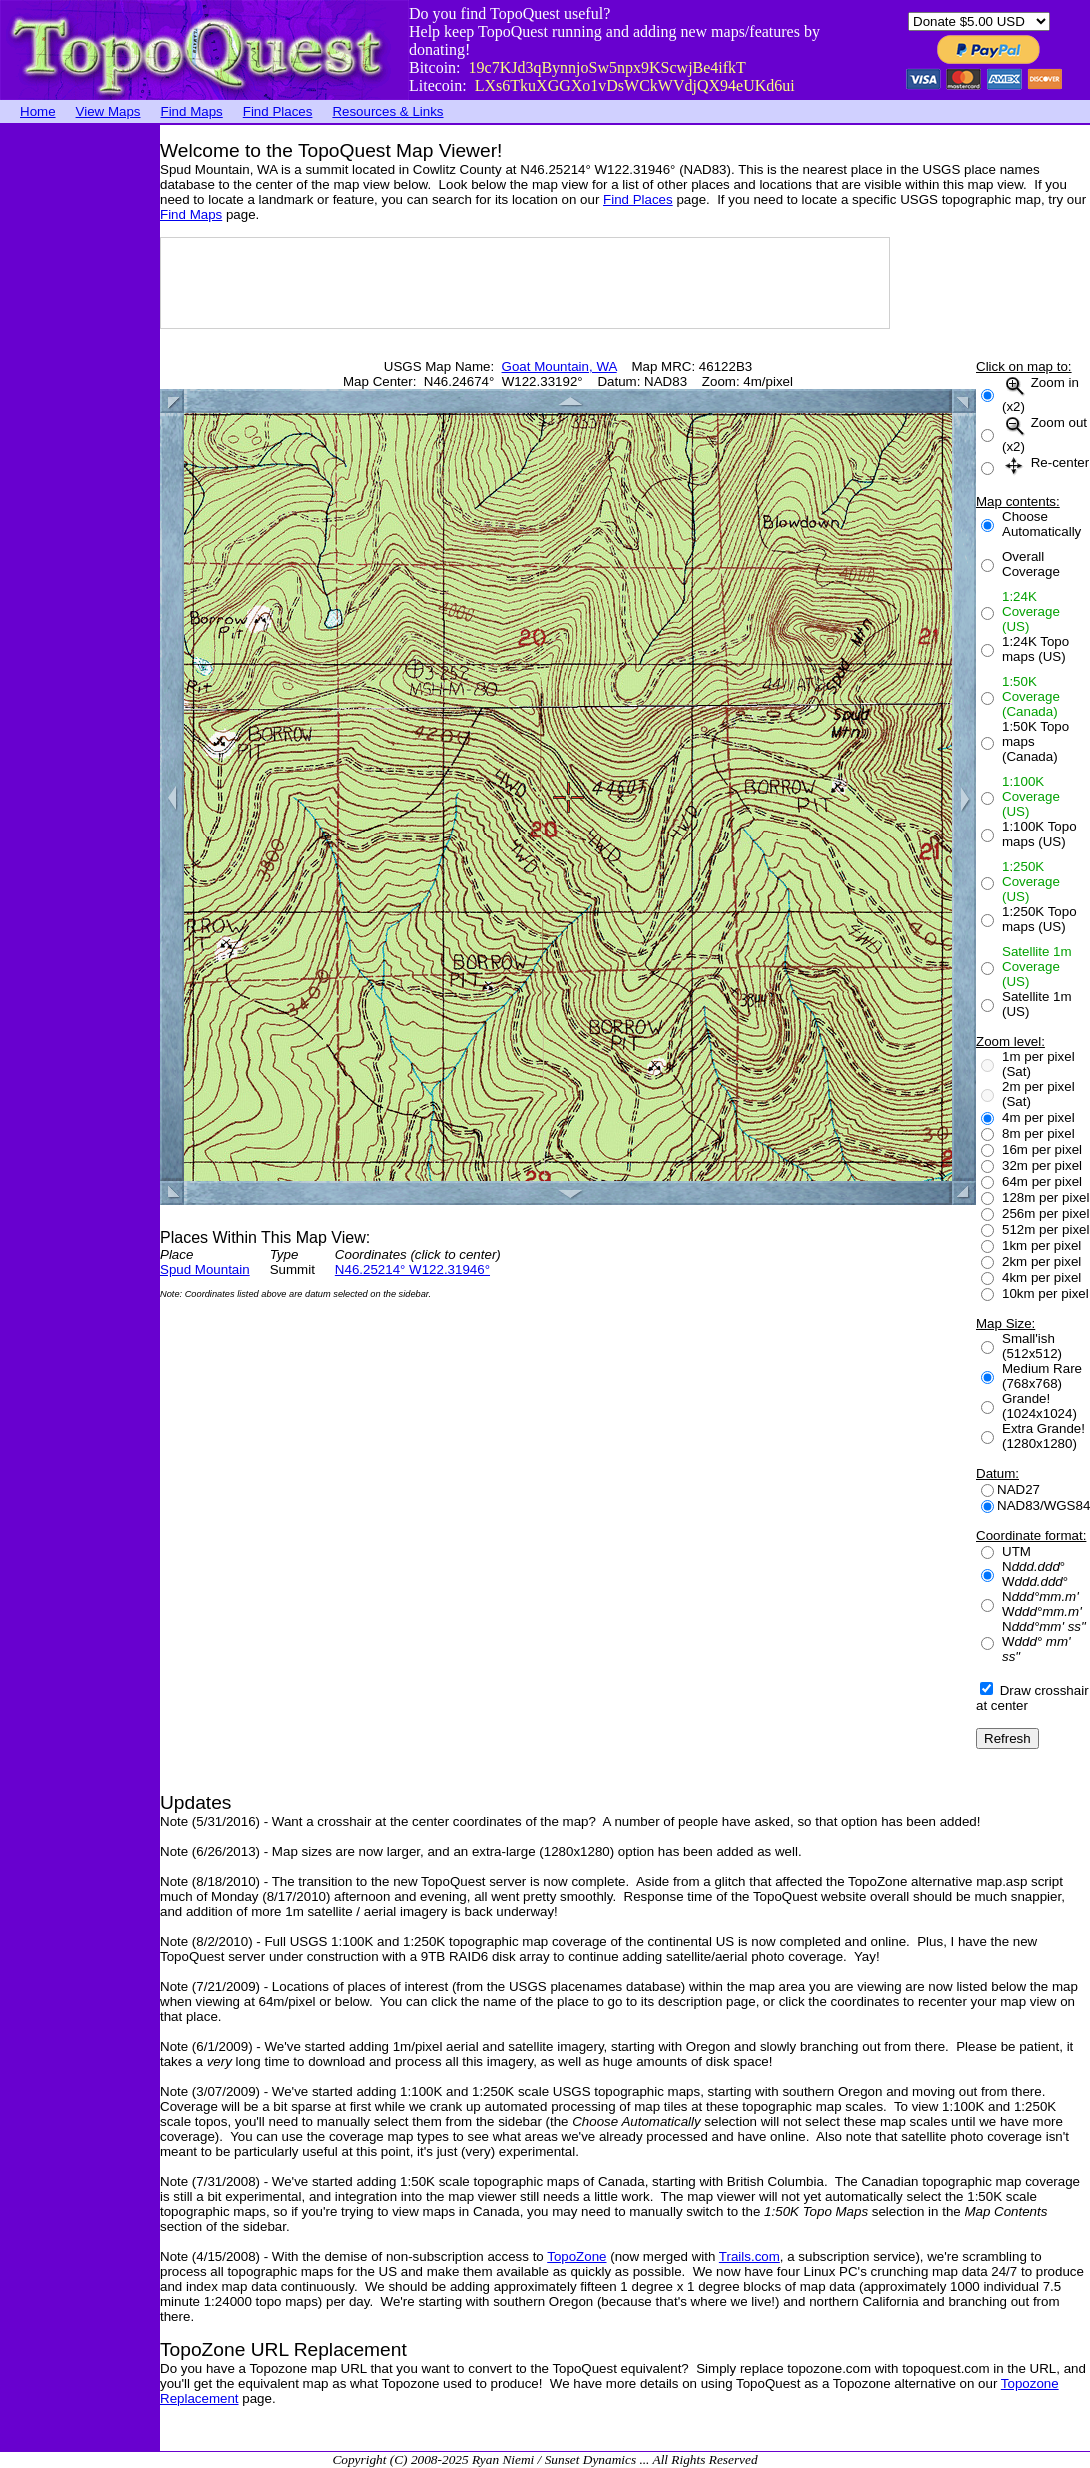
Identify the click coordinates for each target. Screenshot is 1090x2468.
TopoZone (576, 2256)
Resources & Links (387, 111)
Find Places (278, 111)
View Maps (108, 111)
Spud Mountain (205, 1269)
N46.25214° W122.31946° (412, 1269)
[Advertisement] (80, 425)
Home (38, 111)
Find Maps (192, 111)
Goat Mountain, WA (559, 366)
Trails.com (749, 2256)
